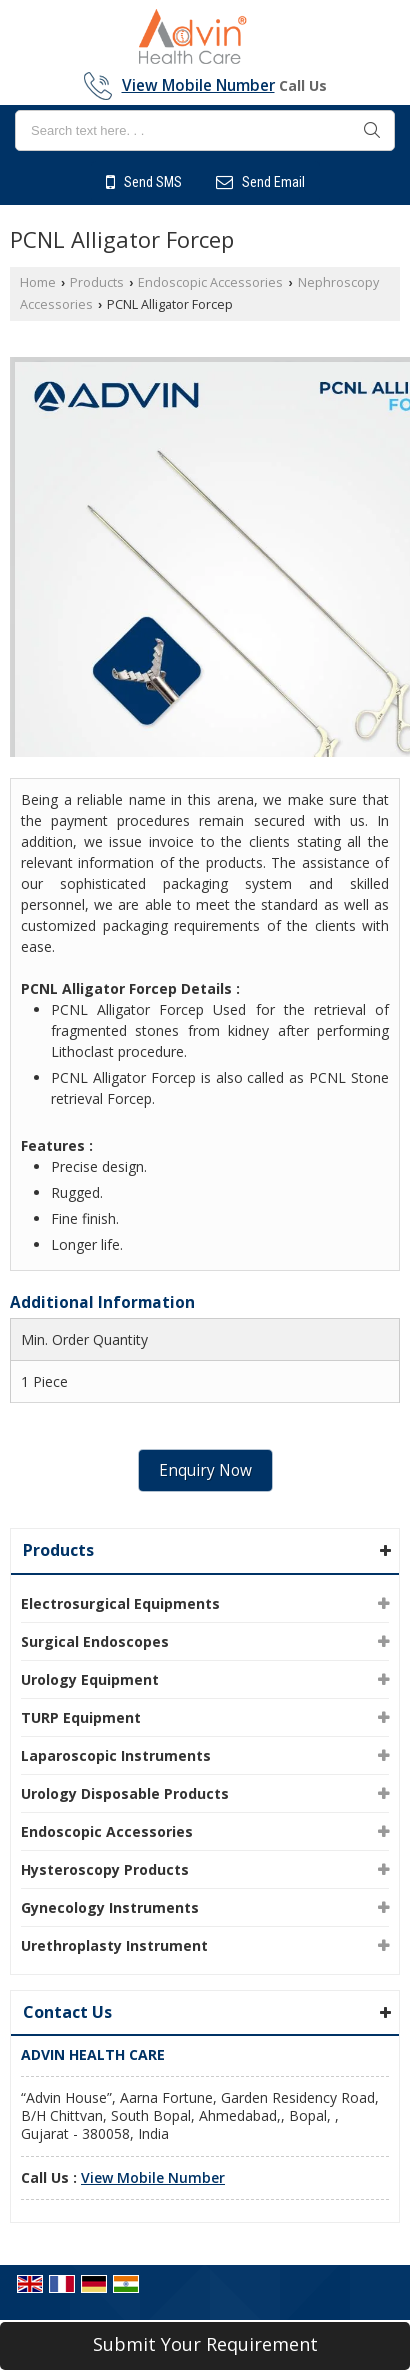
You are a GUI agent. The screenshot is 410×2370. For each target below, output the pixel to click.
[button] (198, 85)
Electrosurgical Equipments (120, 1603)
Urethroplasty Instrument (114, 1945)
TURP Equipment (81, 1717)
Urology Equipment (90, 1679)
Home (38, 282)
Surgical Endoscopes (95, 1641)
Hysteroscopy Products (105, 1869)
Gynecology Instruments (110, 1907)
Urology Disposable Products (125, 1793)
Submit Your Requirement (205, 2344)
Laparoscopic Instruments (116, 1755)
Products (97, 282)
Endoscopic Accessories (210, 282)
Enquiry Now (205, 1470)
